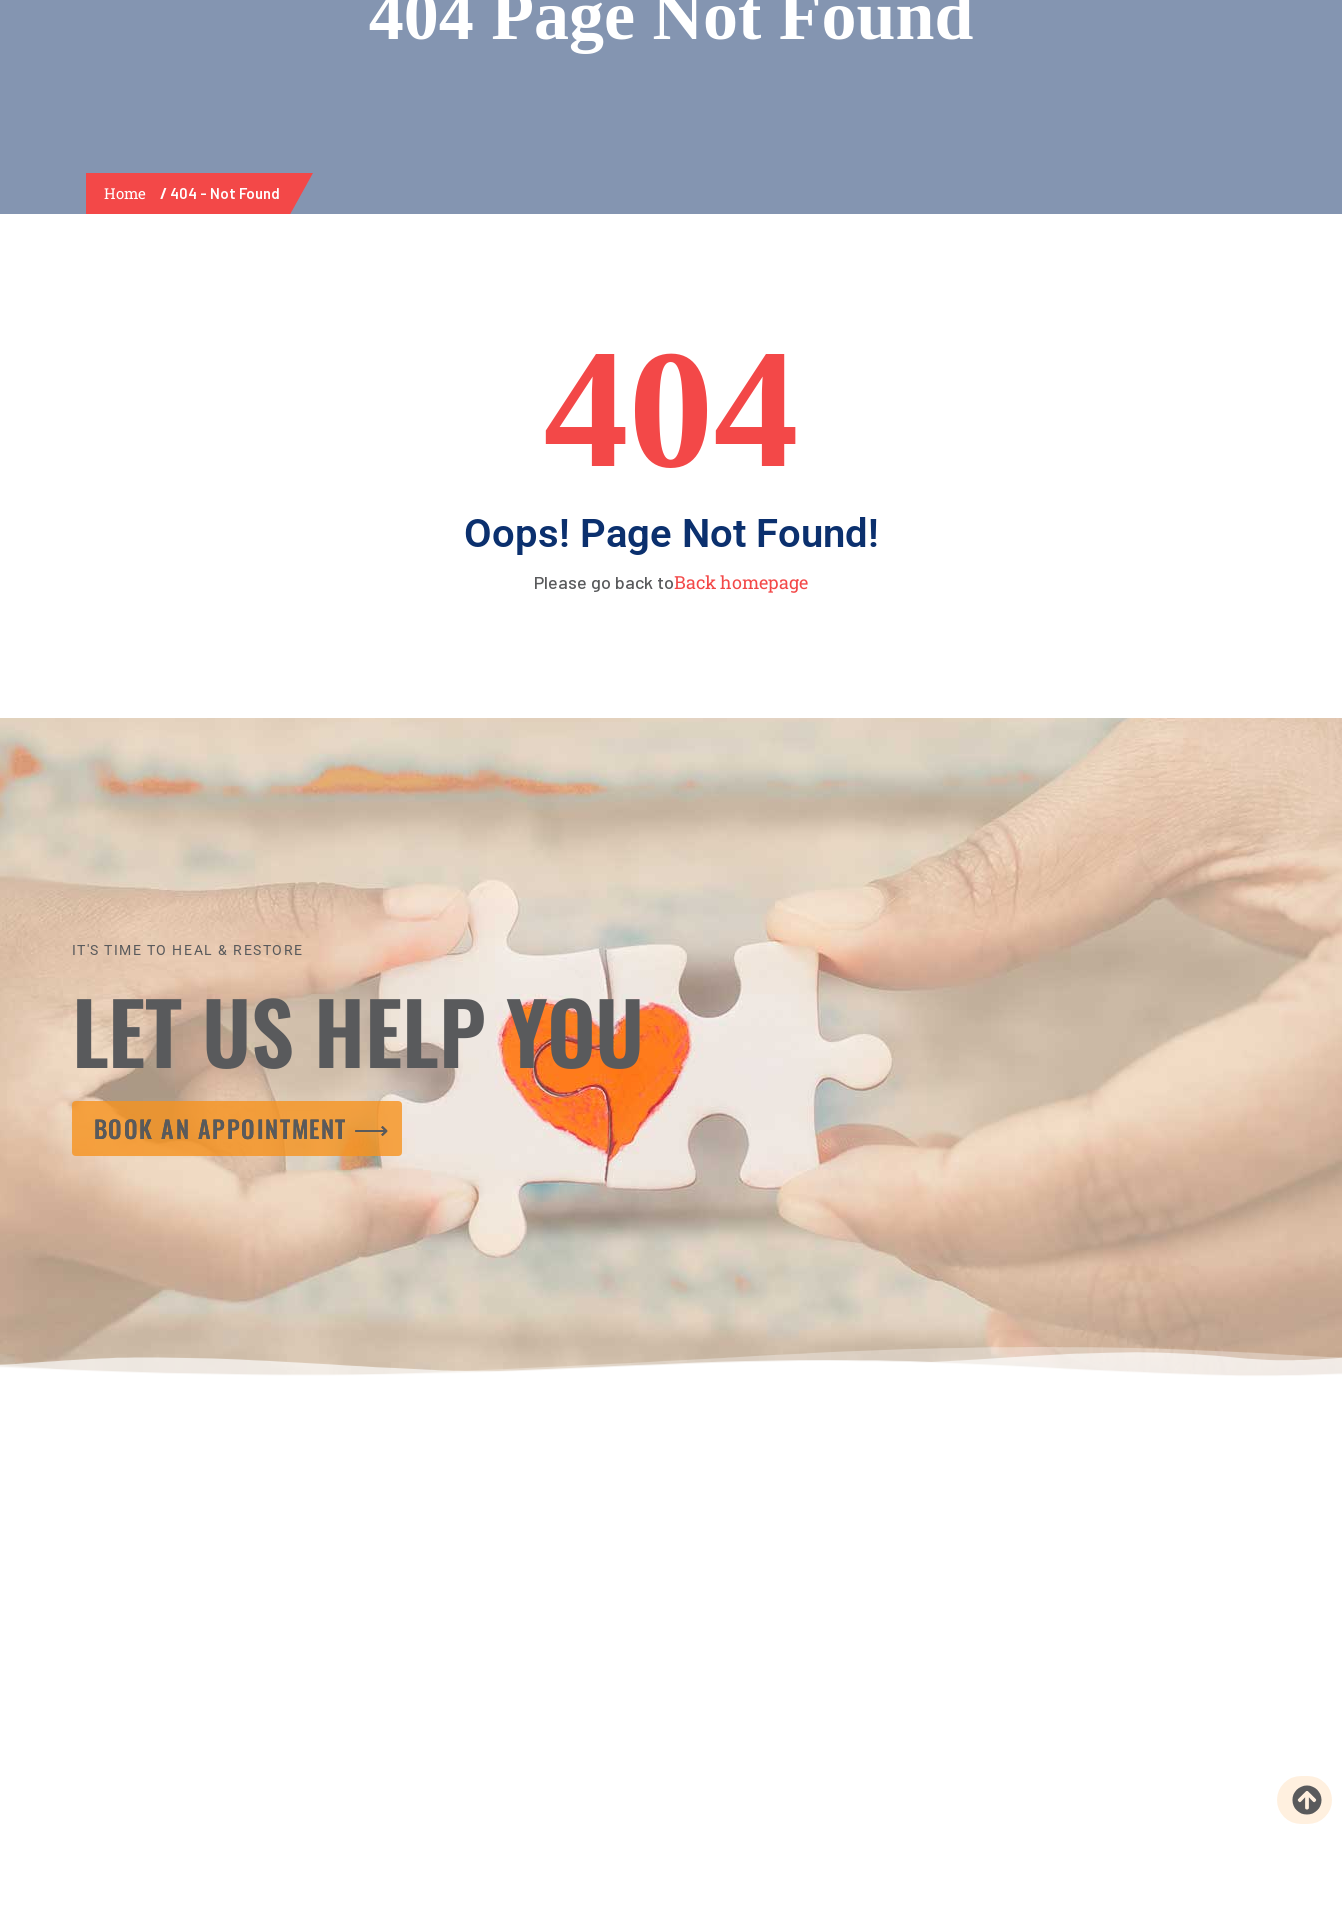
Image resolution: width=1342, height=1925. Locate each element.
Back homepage (741, 582)
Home (129, 193)
